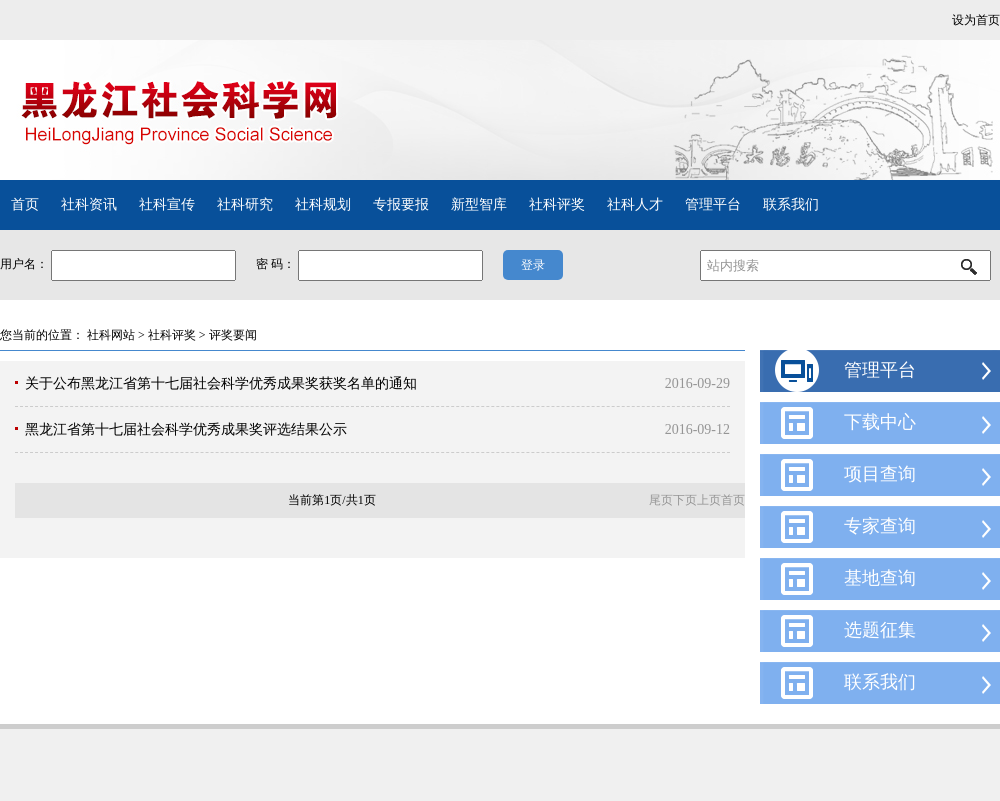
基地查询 (880, 578)
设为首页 (976, 20)
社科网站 (111, 335)
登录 (533, 265)
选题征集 (880, 630)
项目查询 (880, 474)
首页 (25, 204)
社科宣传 (167, 204)
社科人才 (635, 204)
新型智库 (479, 204)
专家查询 (880, 526)
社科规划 (323, 204)
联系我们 (791, 204)
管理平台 (713, 204)
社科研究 (245, 204)
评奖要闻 (233, 335)
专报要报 (401, 204)
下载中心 (880, 422)
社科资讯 (89, 204)
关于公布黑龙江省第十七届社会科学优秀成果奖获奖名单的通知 (221, 383)
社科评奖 (557, 204)
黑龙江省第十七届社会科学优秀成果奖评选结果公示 (186, 429)
